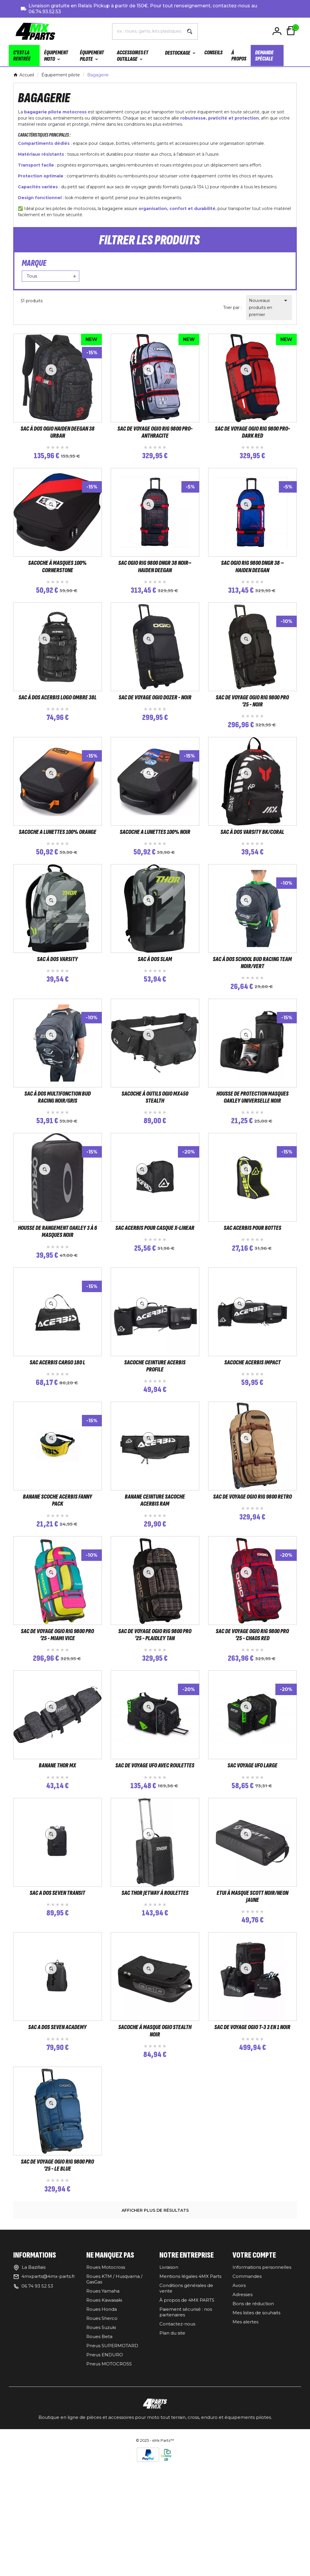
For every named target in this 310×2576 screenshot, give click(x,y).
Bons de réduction (253, 2427)
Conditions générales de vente (186, 2411)
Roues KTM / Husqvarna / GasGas (114, 2402)
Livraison (168, 2390)
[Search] (189, 31)
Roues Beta (99, 2460)
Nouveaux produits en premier (269, 307)
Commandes (247, 2399)
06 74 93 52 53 (37, 2409)
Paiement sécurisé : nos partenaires (185, 2435)
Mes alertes (245, 2445)
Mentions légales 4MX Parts (190, 2399)
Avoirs (239, 2409)
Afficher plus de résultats (155, 2333)
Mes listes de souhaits (256, 2436)
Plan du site (172, 2456)
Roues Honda (101, 2432)
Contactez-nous (177, 2447)
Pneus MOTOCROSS (109, 2487)
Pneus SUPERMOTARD (112, 2469)
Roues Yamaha (102, 2414)
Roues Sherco (101, 2441)
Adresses (242, 2418)
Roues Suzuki (101, 2451)
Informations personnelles (261, 2390)
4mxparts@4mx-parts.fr (48, 2399)
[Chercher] (147, 31)
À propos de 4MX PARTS (186, 2423)
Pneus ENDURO (104, 2478)
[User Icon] (277, 31)
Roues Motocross (105, 2390)
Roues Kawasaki (104, 2423)
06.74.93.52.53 (44, 11)
